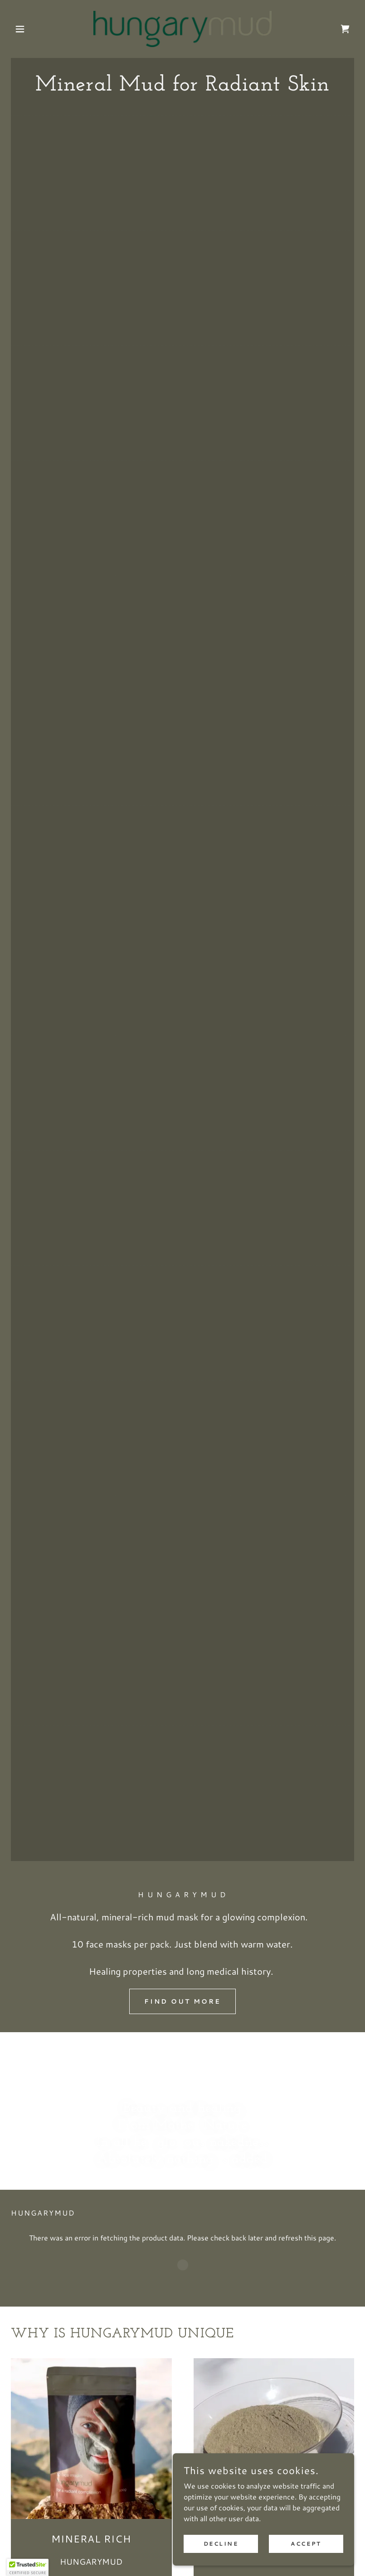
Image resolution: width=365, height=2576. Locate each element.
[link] (183, 29)
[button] (37, 29)
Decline (221, 2543)
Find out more (182, 2001)
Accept (306, 2543)
